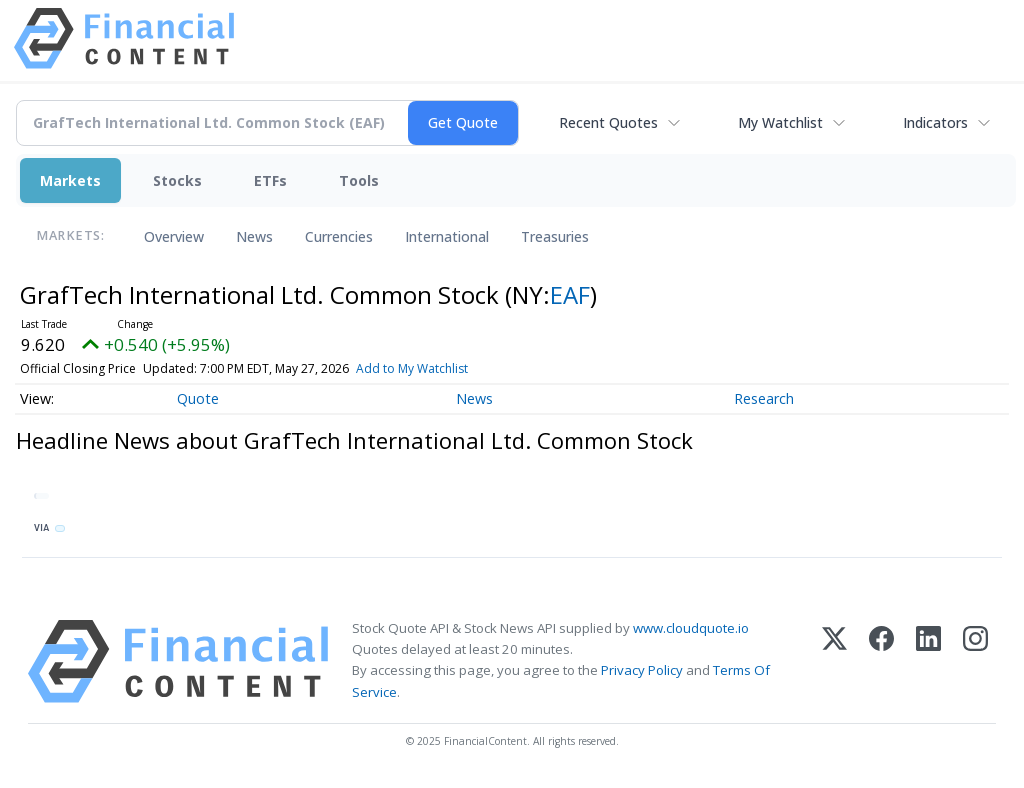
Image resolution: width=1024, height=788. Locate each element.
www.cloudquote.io (691, 628)
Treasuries (555, 236)
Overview (174, 236)
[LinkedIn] (928, 661)
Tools (359, 180)
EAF (570, 294)
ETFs (270, 180)
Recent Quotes (608, 122)
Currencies (339, 236)
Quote (198, 398)
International (447, 236)
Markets (70, 180)
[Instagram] (975, 661)
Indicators (935, 122)
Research (764, 398)
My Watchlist (780, 122)
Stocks (177, 180)
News (254, 236)
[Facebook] (881, 661)
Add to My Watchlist (412, 368)
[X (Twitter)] (834, 661)
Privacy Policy (642, 670)
